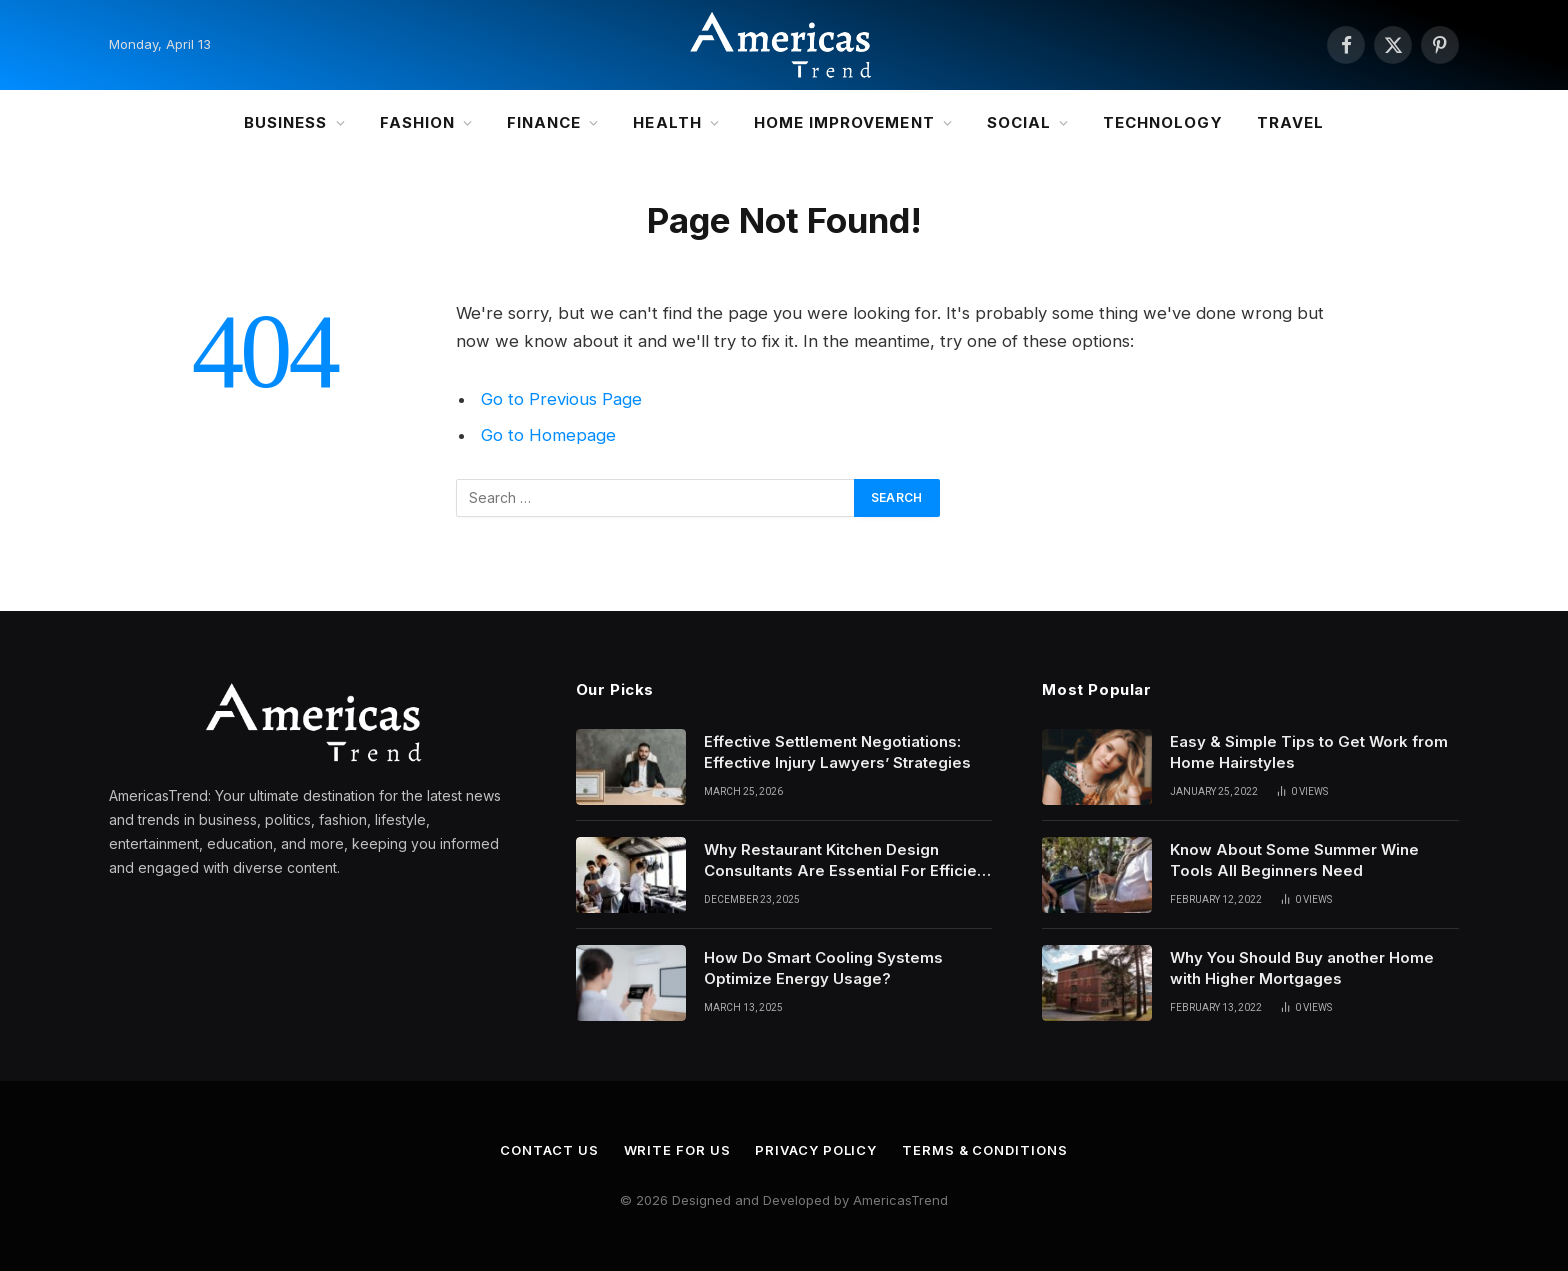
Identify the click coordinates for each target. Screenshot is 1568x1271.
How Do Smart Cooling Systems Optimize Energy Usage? (823, 968)
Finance (544, 122)
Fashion (417, 122)
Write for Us (677, 1150)
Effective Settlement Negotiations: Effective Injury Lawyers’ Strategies (839, 752)
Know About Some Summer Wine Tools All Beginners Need (1294, 860)
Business (285, 122)
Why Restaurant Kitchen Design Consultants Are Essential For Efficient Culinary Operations (847, 861)
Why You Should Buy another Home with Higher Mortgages (1302, 968)
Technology (1163, 122)
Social (1019, 122)
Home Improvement (844, 122)
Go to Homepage (548, 435)
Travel (1290, 122)
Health (667, 122)
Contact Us (549, 1150)
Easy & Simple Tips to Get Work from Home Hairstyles (1309, 752)
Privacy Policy (816, 1150)
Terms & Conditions (984, 1150)
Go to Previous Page (561, 399)
